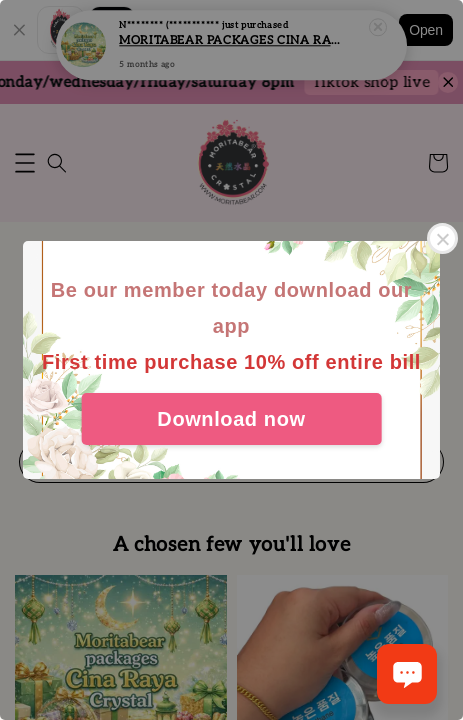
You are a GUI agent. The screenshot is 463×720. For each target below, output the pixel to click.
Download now (231, 419)
